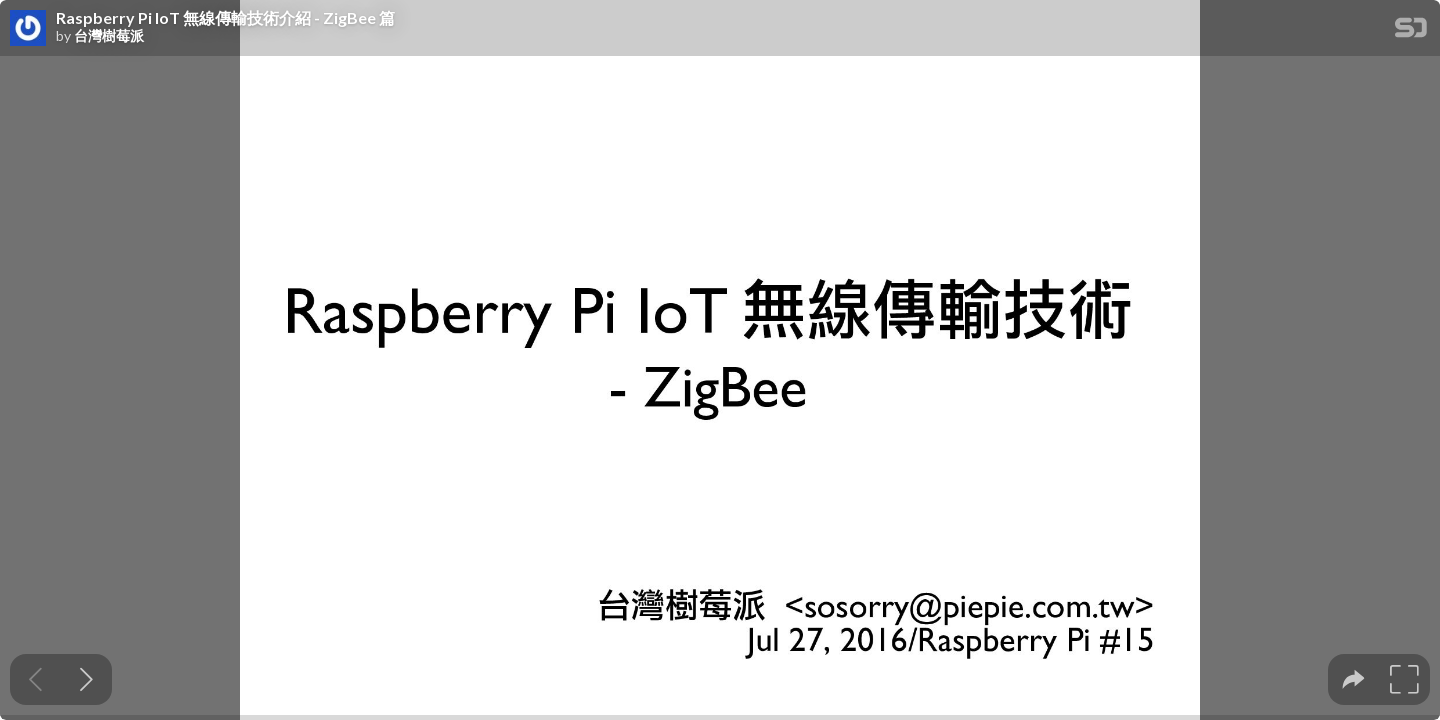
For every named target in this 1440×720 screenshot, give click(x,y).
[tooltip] (1353, 679)
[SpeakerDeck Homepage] (1411, 31)
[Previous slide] (35, 679)
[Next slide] (86, 679)
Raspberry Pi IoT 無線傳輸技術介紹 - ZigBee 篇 (225, 18)
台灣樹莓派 (109, 36)
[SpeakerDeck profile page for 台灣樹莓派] (28, 29)
